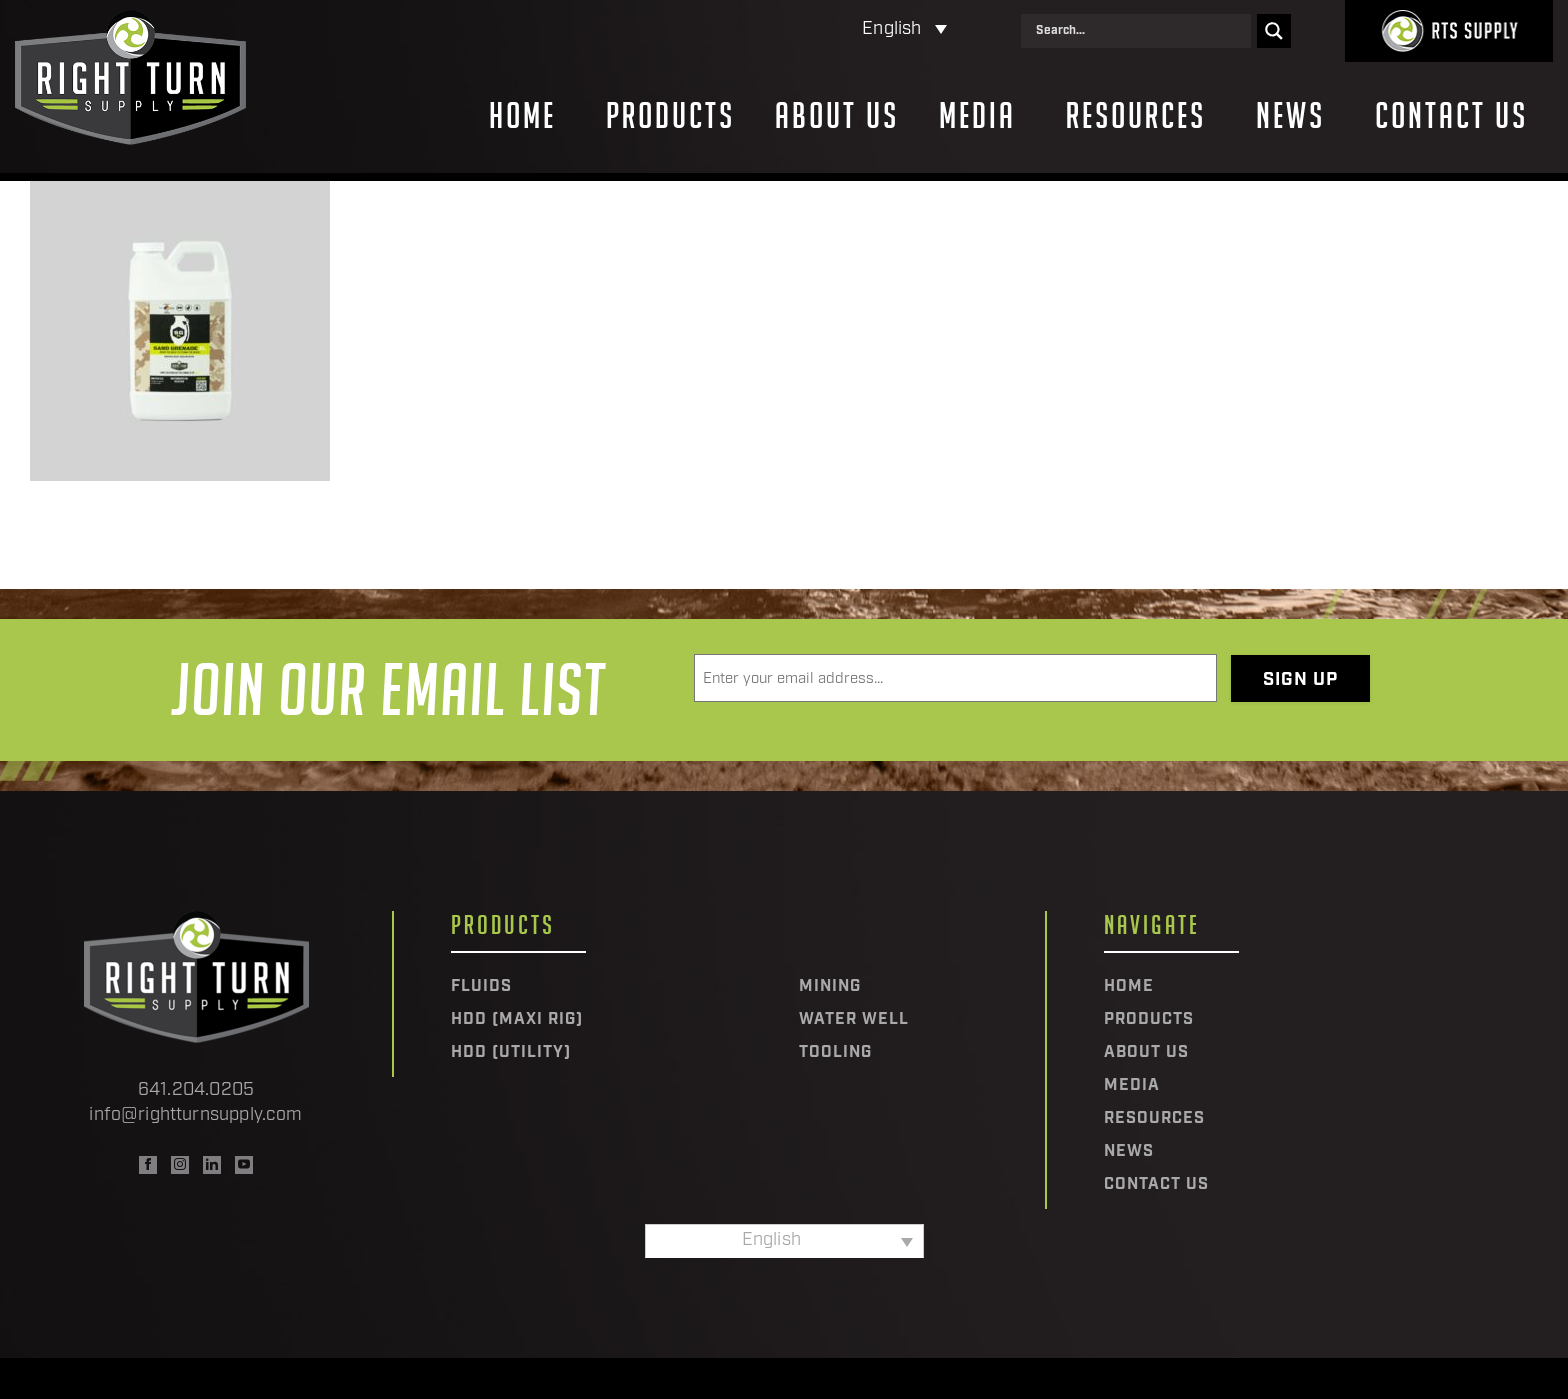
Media (977, 116)
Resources (1136, 116)
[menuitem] (817, 30)
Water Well (854, 1020)
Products (670, 116)
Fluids (481, 987)
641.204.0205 (196, 1090)
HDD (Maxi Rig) (517, 1020)
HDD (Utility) (511, 1053)
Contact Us (1451, 116)
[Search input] (1141, 31)
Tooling (835, 1053)
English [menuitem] (891, 29)
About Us (837, 116)
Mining (830, 987)
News (1290, 116)
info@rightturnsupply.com (195, 1115)
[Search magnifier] (1274, 31)
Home (522, 116)
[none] (817, 30)
